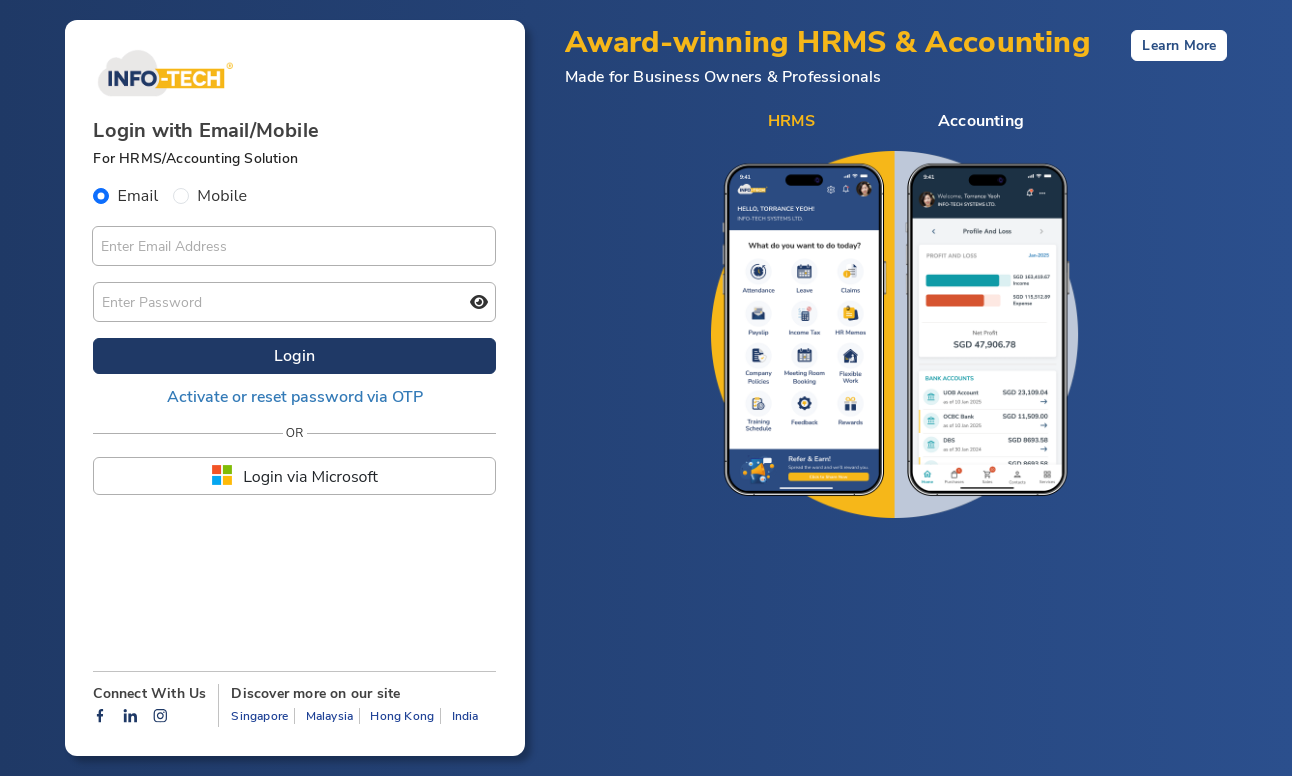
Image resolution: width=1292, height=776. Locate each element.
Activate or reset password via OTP (295, 397)
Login (294, 356)
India (465, 716)
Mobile (222, 196)
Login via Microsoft (294, 476)
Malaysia (330, 716)
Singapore (259, 716)
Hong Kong (402, 716)
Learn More (1179, 45)
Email (137, 196)
